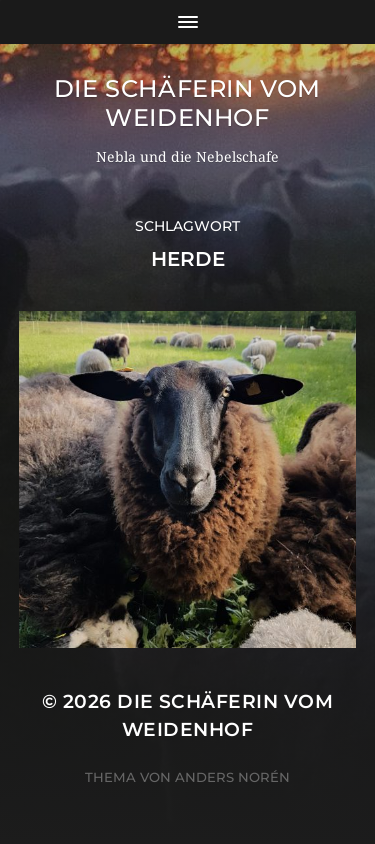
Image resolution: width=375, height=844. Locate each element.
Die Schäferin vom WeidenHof (187, 103)
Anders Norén (232, 777)
